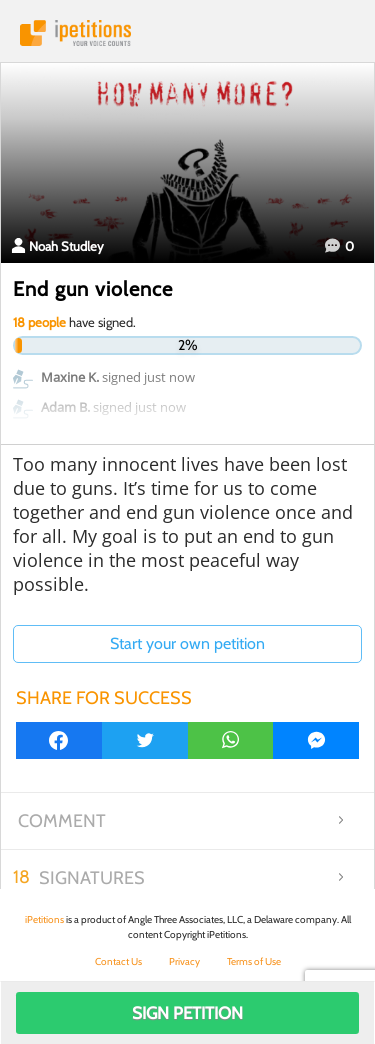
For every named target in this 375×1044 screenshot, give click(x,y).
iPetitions (187, 33)
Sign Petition (187, 1013)
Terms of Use (254, 961)
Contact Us (118, 961)
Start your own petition (187, 643)
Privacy (184, 961)
